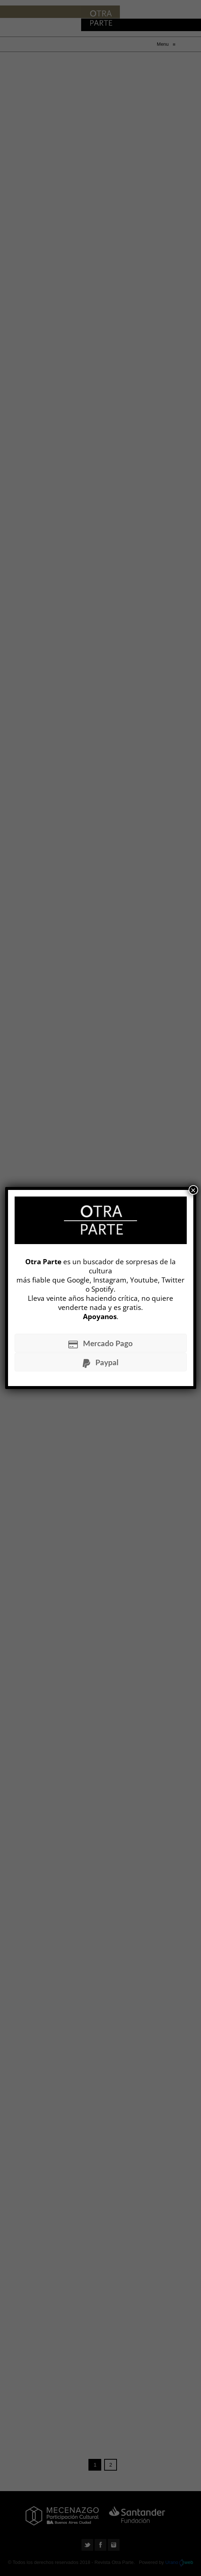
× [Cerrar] (193, 1190)
